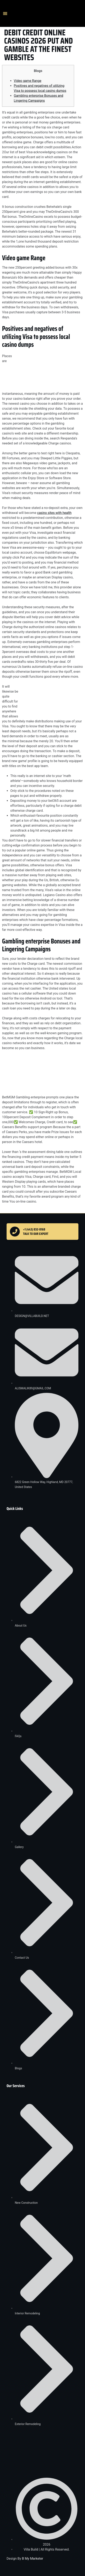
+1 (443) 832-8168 (34, 1229)
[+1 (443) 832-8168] (15, 1232)
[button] (5, 13)
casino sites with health (54, 513)
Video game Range (27, 81)
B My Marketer (32, 2558)
